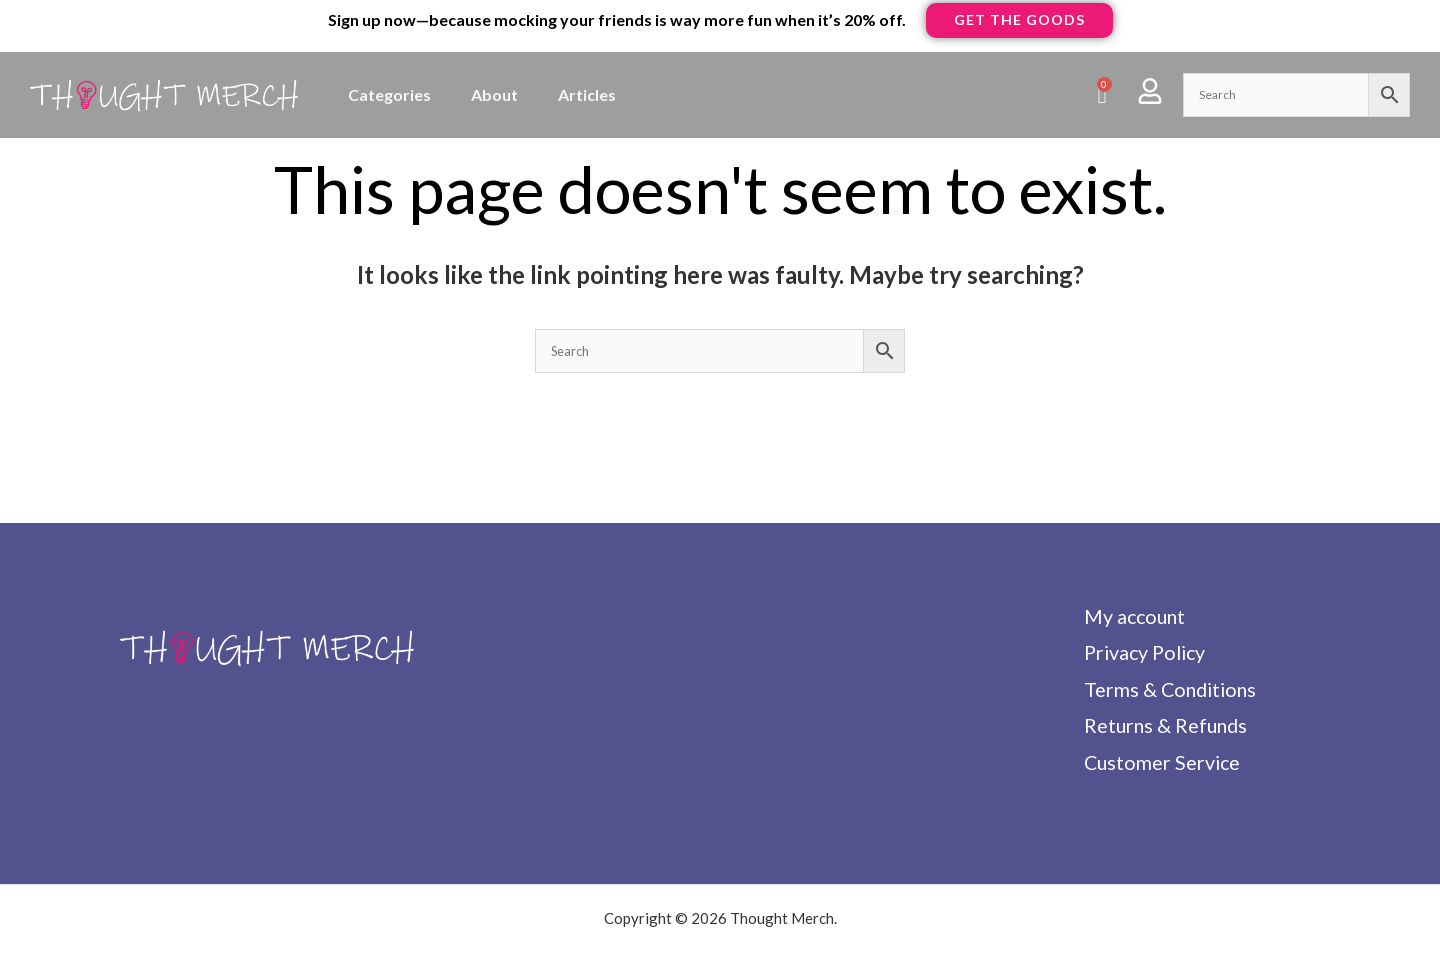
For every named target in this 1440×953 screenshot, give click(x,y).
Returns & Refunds (1165, 728)
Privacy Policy (1145, 654)
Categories (389, 94)
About (494, 94)
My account (1133, 617)
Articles (587, 94)
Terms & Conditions (1170, 691)
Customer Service (1161, 765)
